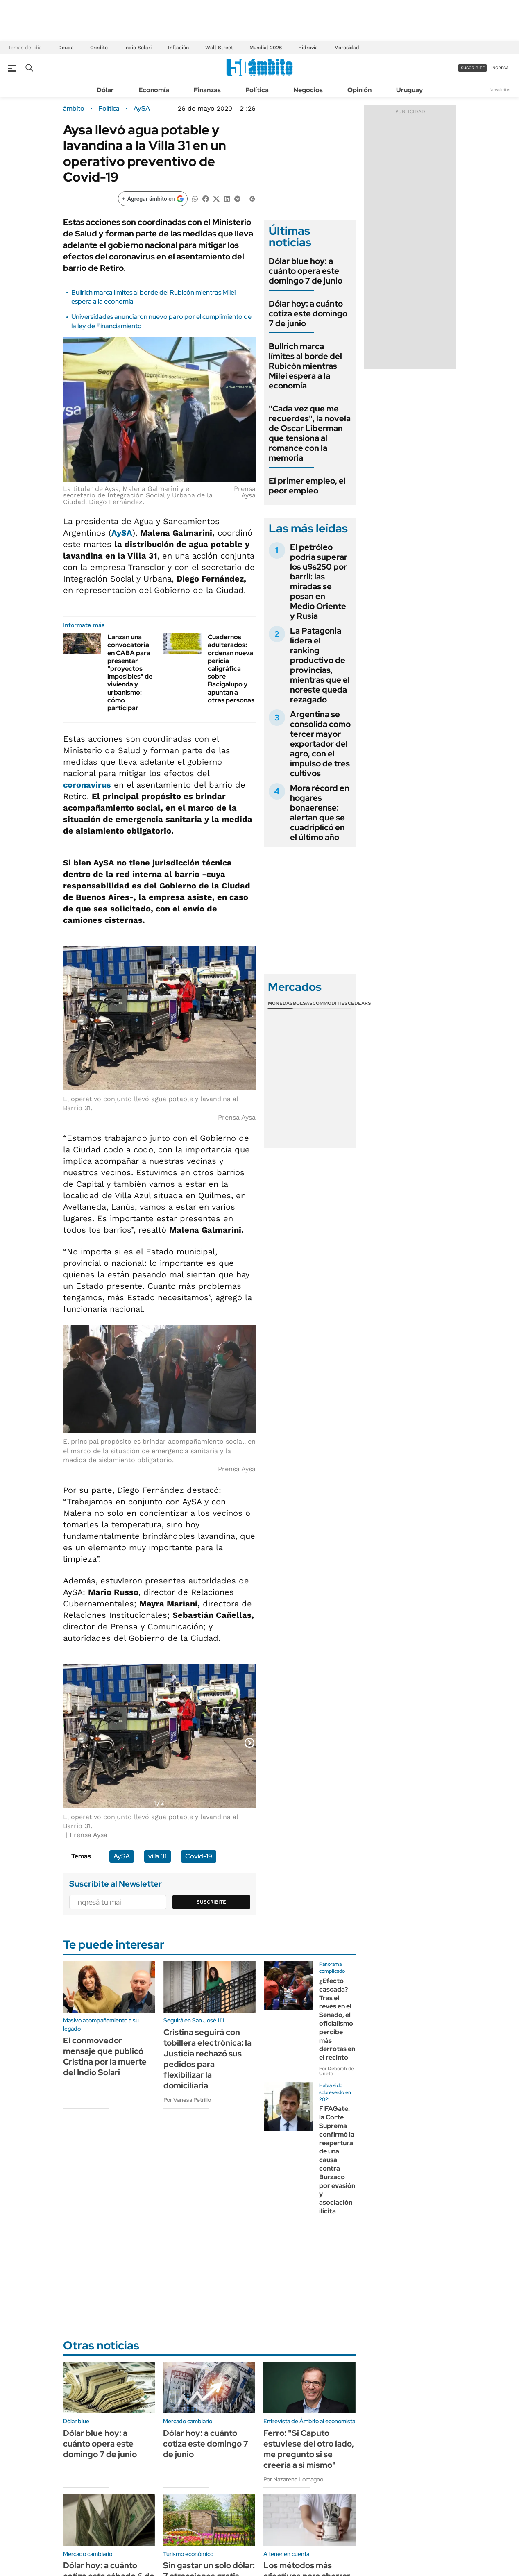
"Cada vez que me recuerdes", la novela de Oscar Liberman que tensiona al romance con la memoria (310, 433)
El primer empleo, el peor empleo (307, 485)
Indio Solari (138, 47)
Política (257, 90)
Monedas (280, 1003)
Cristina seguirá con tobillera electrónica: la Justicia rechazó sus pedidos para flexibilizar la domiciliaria (207, 2059)
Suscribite (211, 1902)
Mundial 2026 (265, 47)
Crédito (99, 47)
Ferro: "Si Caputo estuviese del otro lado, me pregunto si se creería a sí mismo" (308, 2449)
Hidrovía (308, 47)
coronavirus (87, 785)
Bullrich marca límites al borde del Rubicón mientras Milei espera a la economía (305, 366)
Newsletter (500, 89)
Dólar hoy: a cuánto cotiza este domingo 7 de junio (308, 313)
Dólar (105, 90)
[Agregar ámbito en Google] (153, 198)
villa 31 (157, 1856)
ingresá (500, 68)
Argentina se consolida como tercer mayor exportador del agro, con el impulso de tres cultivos (320, 744)
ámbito (73, 108)
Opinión (359, 90)
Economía (153, 90)
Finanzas (207, 90)
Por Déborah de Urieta (336, 2071)
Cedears (359, 1003)
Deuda (66, 47)
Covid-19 (198, 1856)
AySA (142, 108)
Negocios (308, 90)
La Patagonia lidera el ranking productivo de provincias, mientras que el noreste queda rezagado (320, 665)
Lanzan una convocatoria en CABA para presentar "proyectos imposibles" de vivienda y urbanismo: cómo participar (129, 672)
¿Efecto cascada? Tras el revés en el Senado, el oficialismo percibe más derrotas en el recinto (337, 2019)
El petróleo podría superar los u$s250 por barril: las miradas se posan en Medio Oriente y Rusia (318, 581)
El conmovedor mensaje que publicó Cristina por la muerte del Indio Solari (105, 2056)
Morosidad (346, 47)
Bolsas (303, 1003)
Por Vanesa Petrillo (187, 2100)
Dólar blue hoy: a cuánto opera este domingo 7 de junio (305, 271)
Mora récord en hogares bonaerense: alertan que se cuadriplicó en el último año (319, 813)
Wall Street (219, 47)
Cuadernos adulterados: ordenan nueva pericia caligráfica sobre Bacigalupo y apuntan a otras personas (231, 668)
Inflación (178, 47)
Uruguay (409, 90)
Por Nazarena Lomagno (293, 2479)
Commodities (330, 1003)
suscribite (473, 68)
